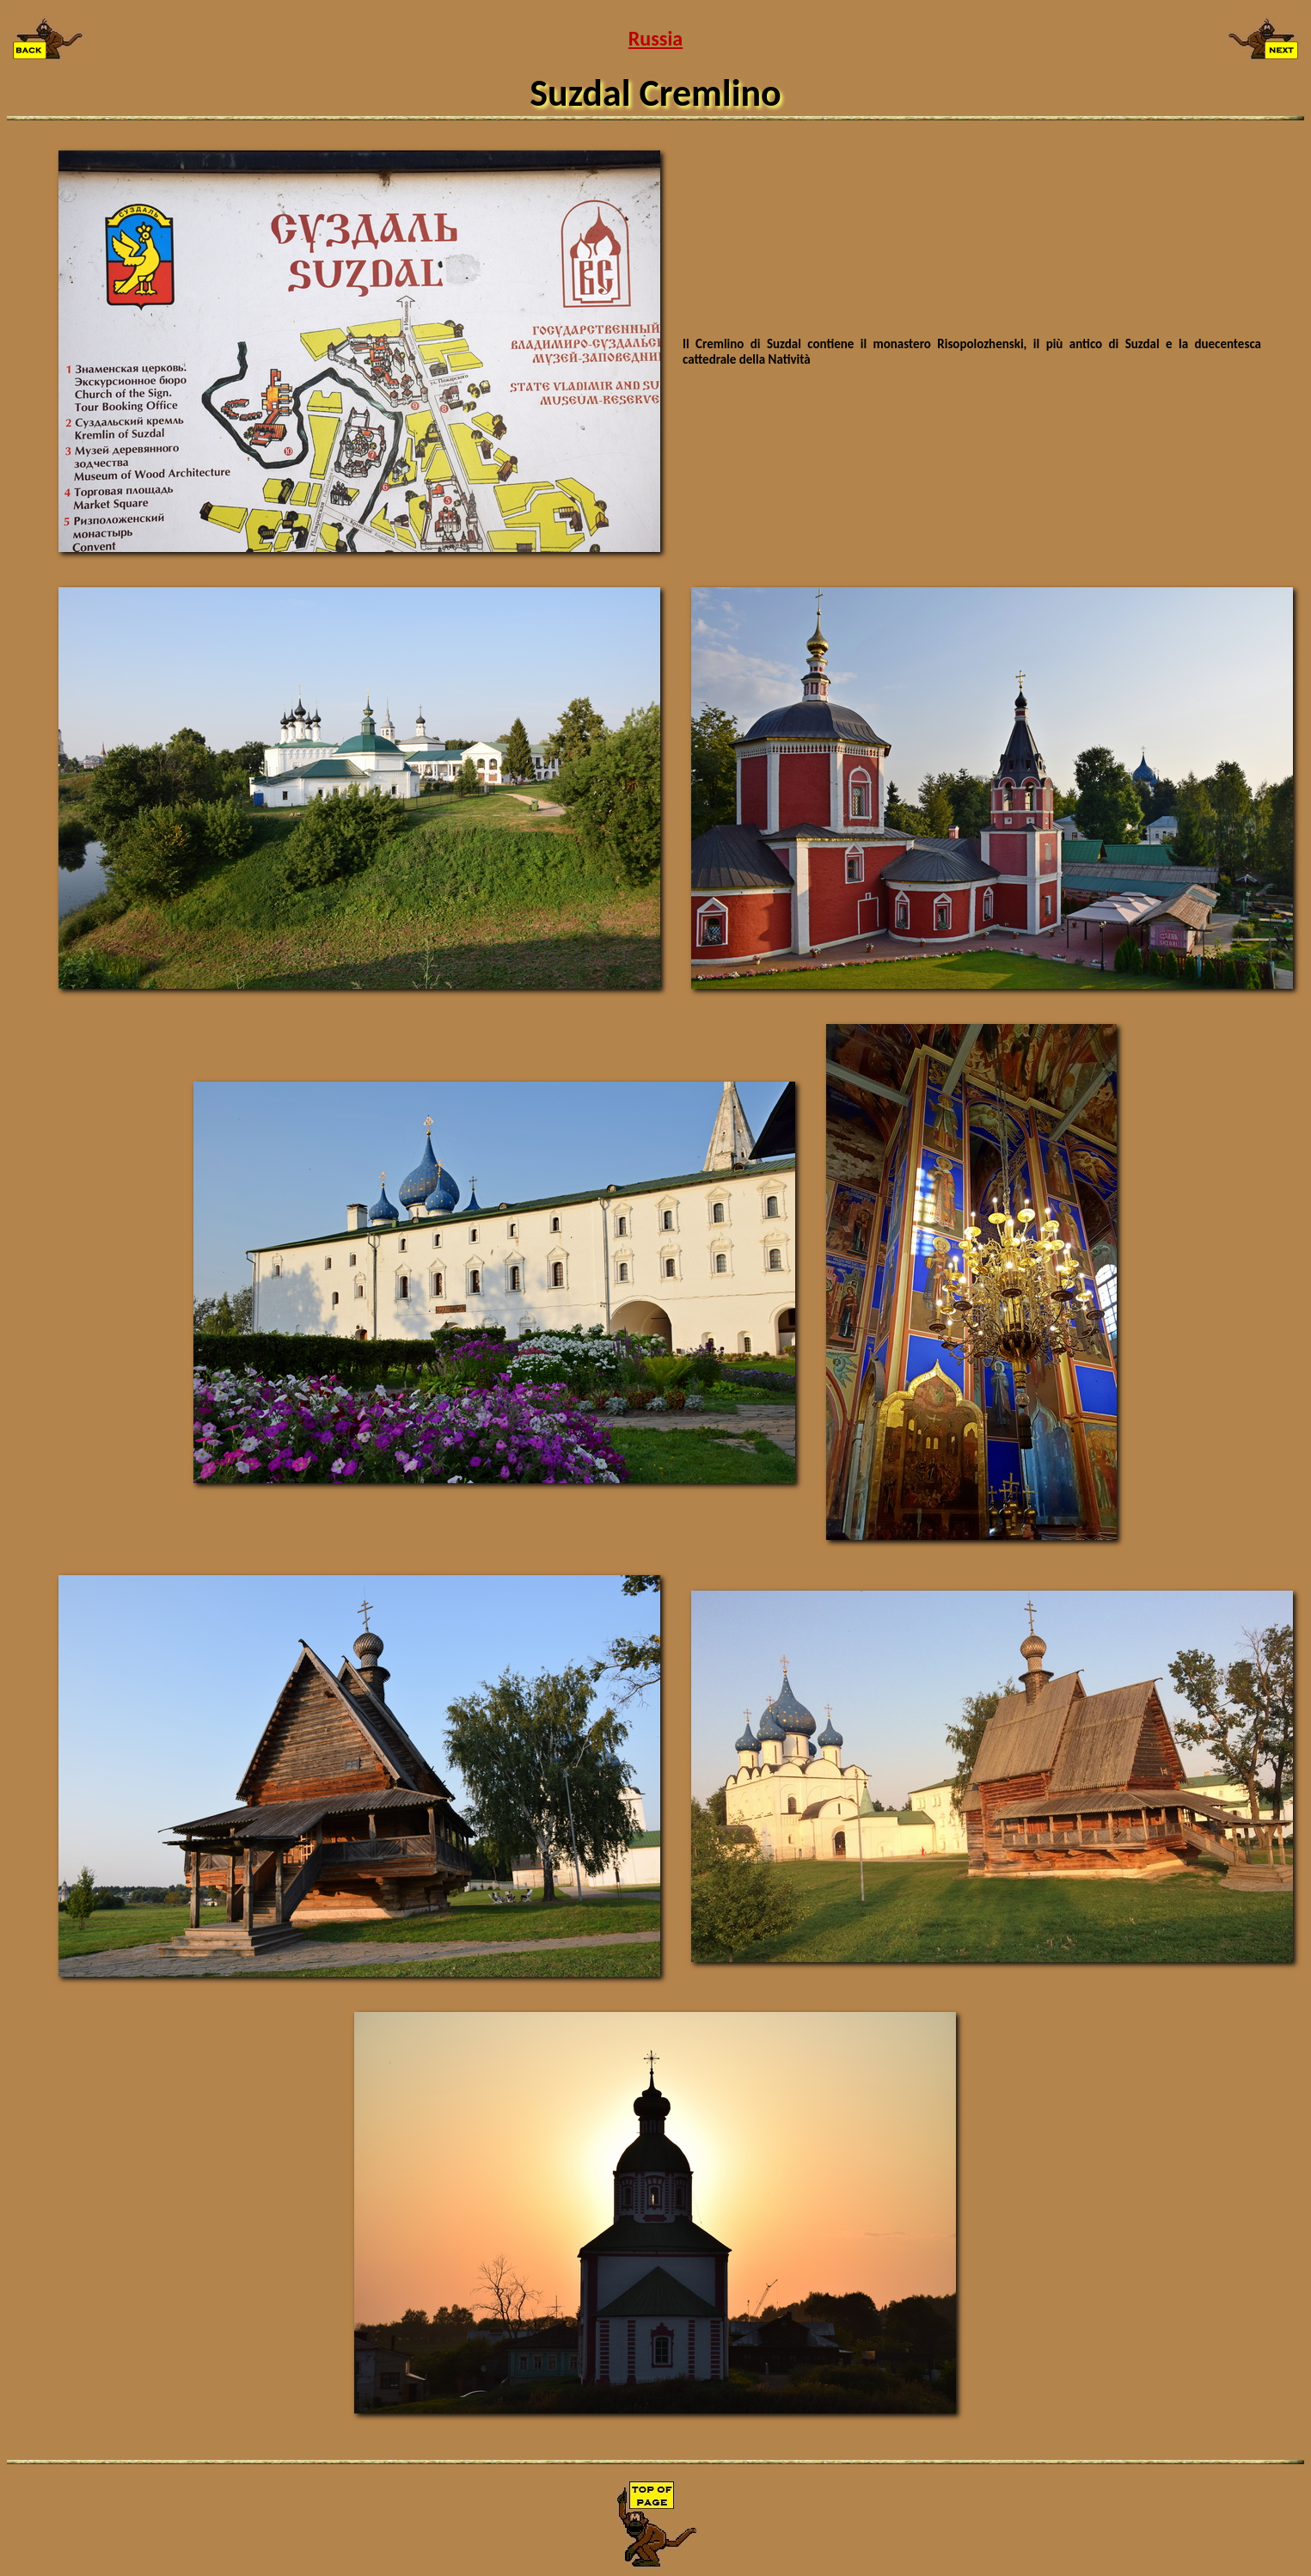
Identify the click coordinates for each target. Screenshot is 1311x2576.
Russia (655, 38)
